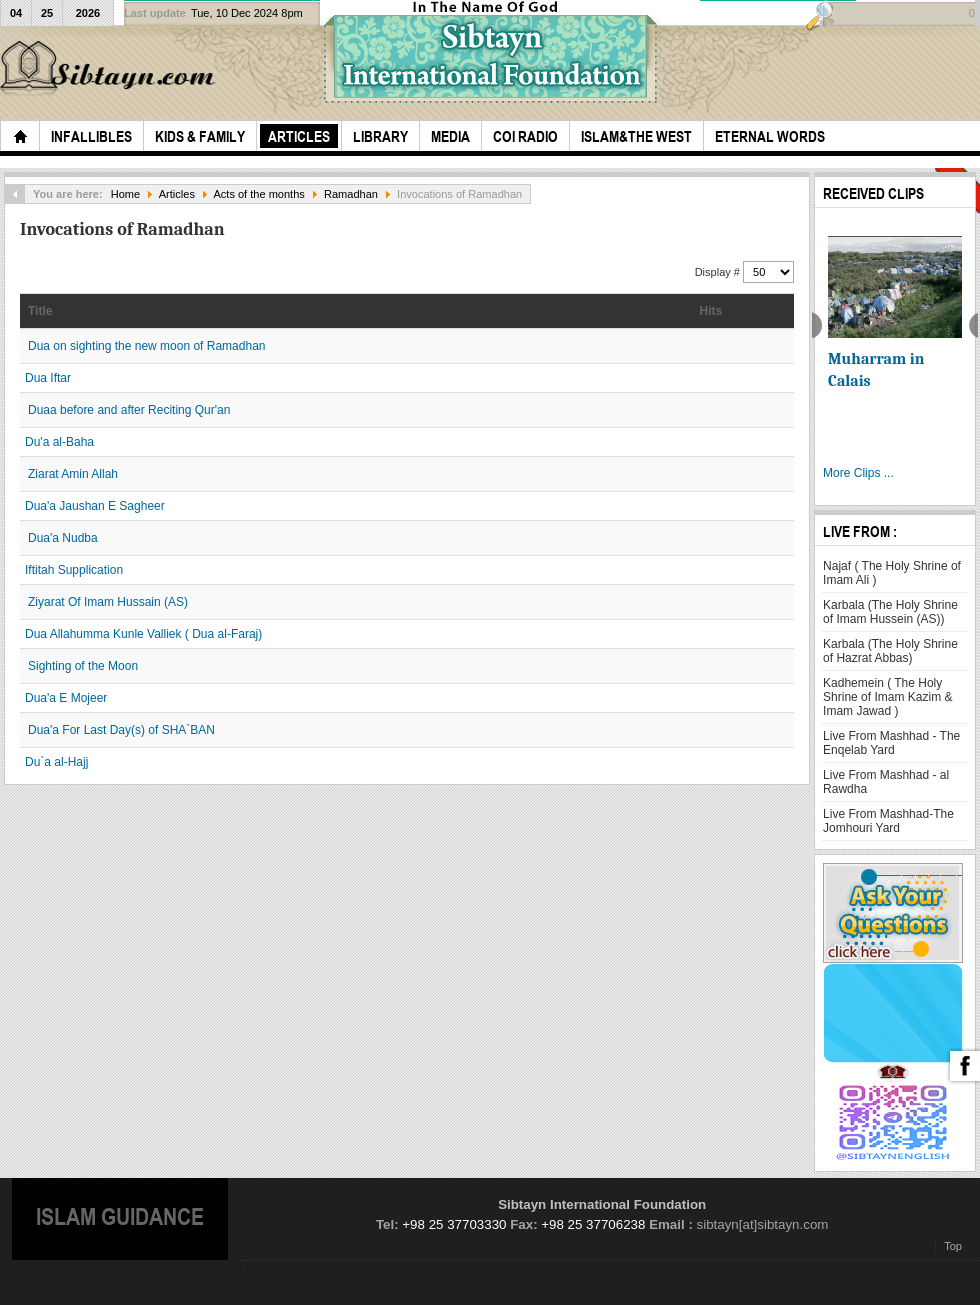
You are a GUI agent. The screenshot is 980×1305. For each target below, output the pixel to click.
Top (953, 1246)
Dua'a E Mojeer (66, 698)
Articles (177, 194)
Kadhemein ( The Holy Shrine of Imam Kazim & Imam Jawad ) (887, 697)
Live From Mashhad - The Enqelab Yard (891, 743)
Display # (719, 272)
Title (40, 311)
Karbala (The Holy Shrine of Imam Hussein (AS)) (890, 612)
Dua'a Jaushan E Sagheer (95, 506)
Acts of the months (258, 194)
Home (125, 194)
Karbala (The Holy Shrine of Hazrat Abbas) (890, 651)
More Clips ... (858, 473)
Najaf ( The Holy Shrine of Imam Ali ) (892, 573)
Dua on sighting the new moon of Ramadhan (147, 346)
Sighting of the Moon (83, 666)
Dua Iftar (48, 378)
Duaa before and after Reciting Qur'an (129, 410)
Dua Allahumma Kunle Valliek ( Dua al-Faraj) (143, 634)
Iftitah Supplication (74, 570)
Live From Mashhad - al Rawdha (886, 782)
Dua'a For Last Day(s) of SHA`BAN (121, 730)
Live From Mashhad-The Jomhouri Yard (888, 821)
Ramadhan (351, 194)
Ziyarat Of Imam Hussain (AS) (108, 602)
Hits (711, 311)
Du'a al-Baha (59, 442)
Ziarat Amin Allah (73, 474)
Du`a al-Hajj (56, 762)
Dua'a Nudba (63, 538)
